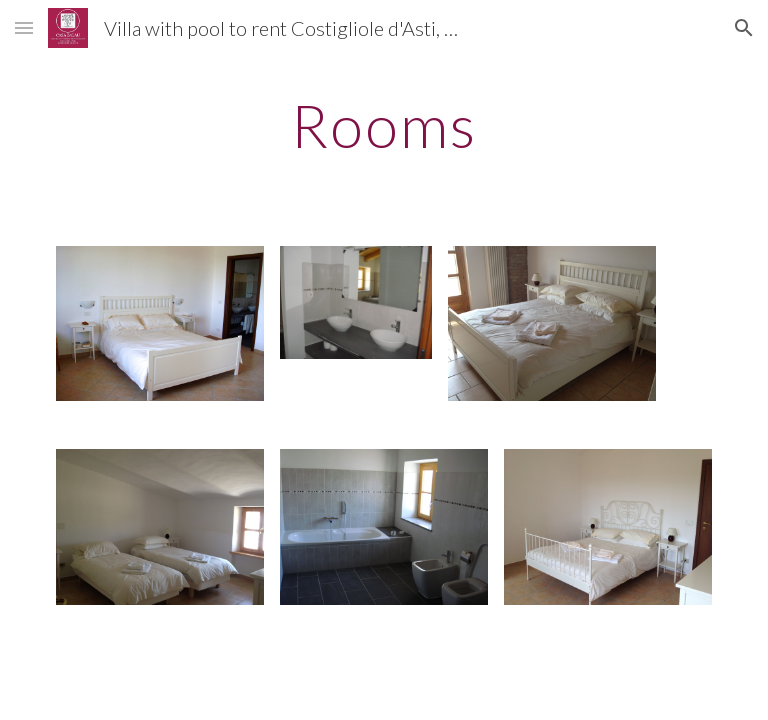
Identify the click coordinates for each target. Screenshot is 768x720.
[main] (383, 125)
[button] (24, 27)
